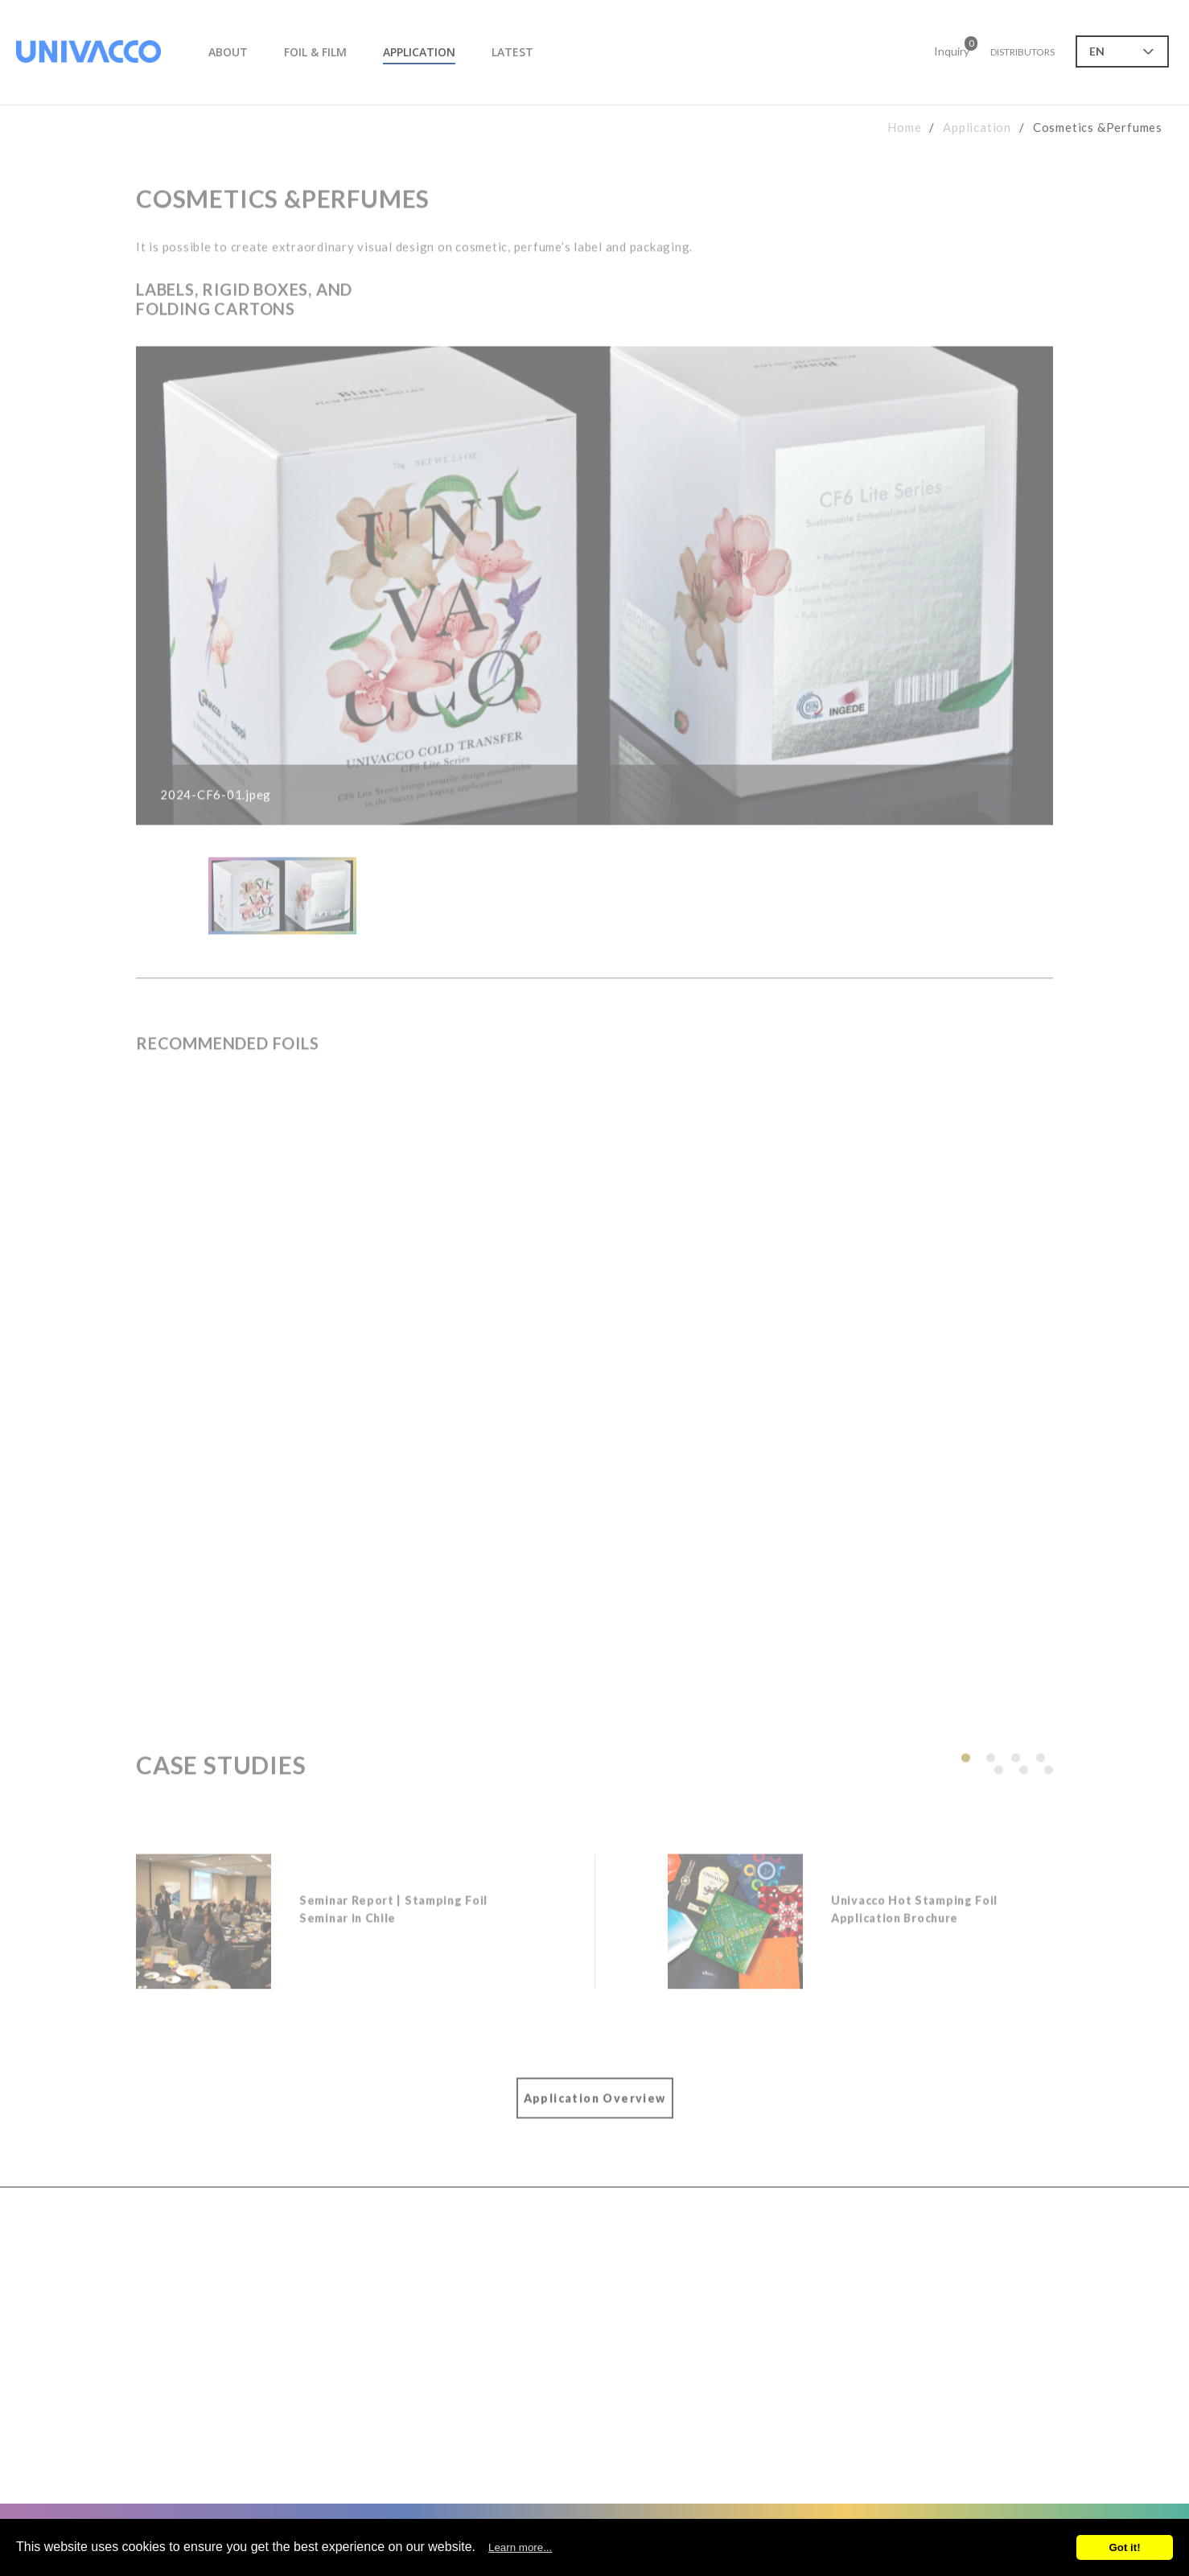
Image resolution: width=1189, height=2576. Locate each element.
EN (1097, 51)
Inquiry (951, 48)
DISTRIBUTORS (1022, 52)
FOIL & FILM (315, 52)
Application (977, 127)
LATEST (512, 52)
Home (904, 127)
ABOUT (228, 52)
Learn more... (520, 2547)
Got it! (1124, 2547)
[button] (965, 1769)
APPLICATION (419, 52)
